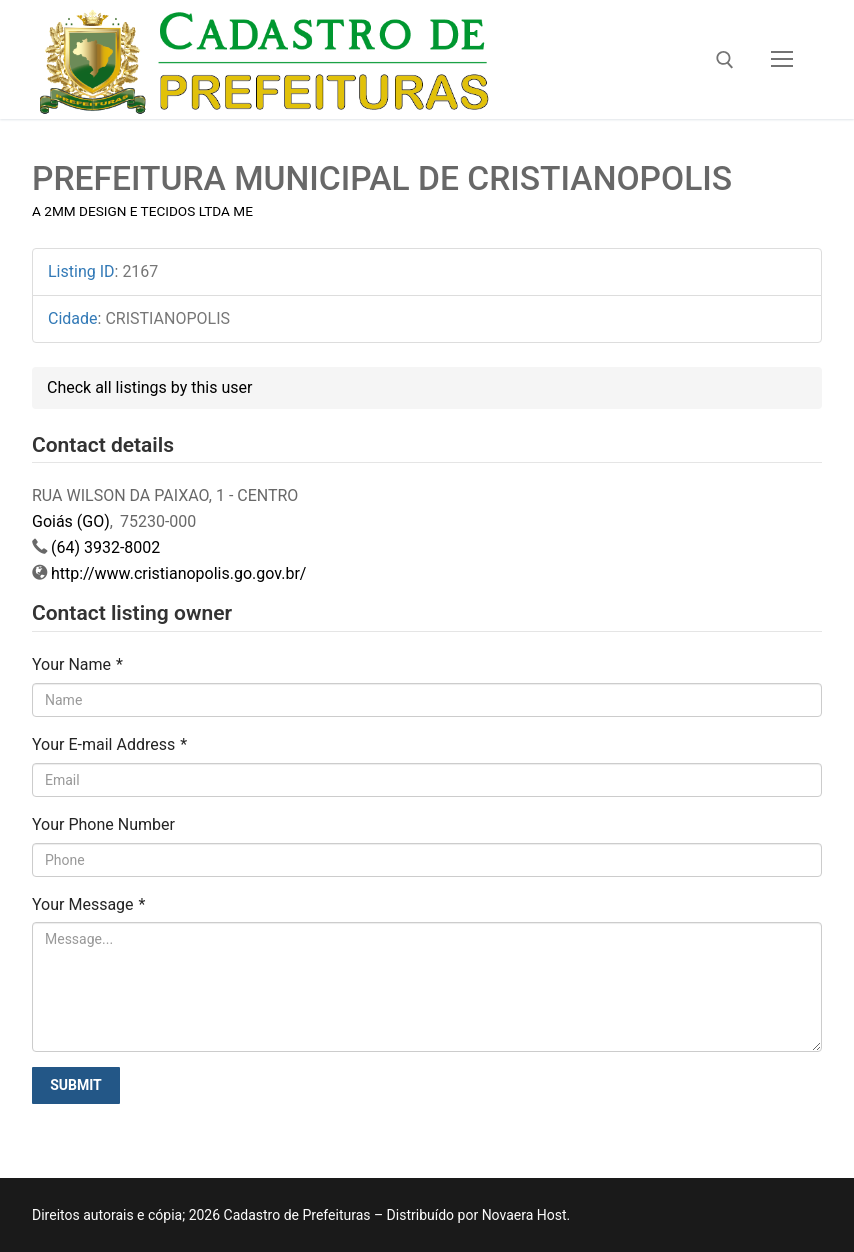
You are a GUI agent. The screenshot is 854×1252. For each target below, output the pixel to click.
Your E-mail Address (109, 744)
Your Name (77, 664)
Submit (76, 1085)
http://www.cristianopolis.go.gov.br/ (178, 573)
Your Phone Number (103, 824)
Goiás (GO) (71, 521)
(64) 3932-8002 (105, 547)
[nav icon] (782, 60)
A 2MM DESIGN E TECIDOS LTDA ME (142, 211)
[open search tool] (725, 60)
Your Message (88, 904)
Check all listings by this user (149, 387)
